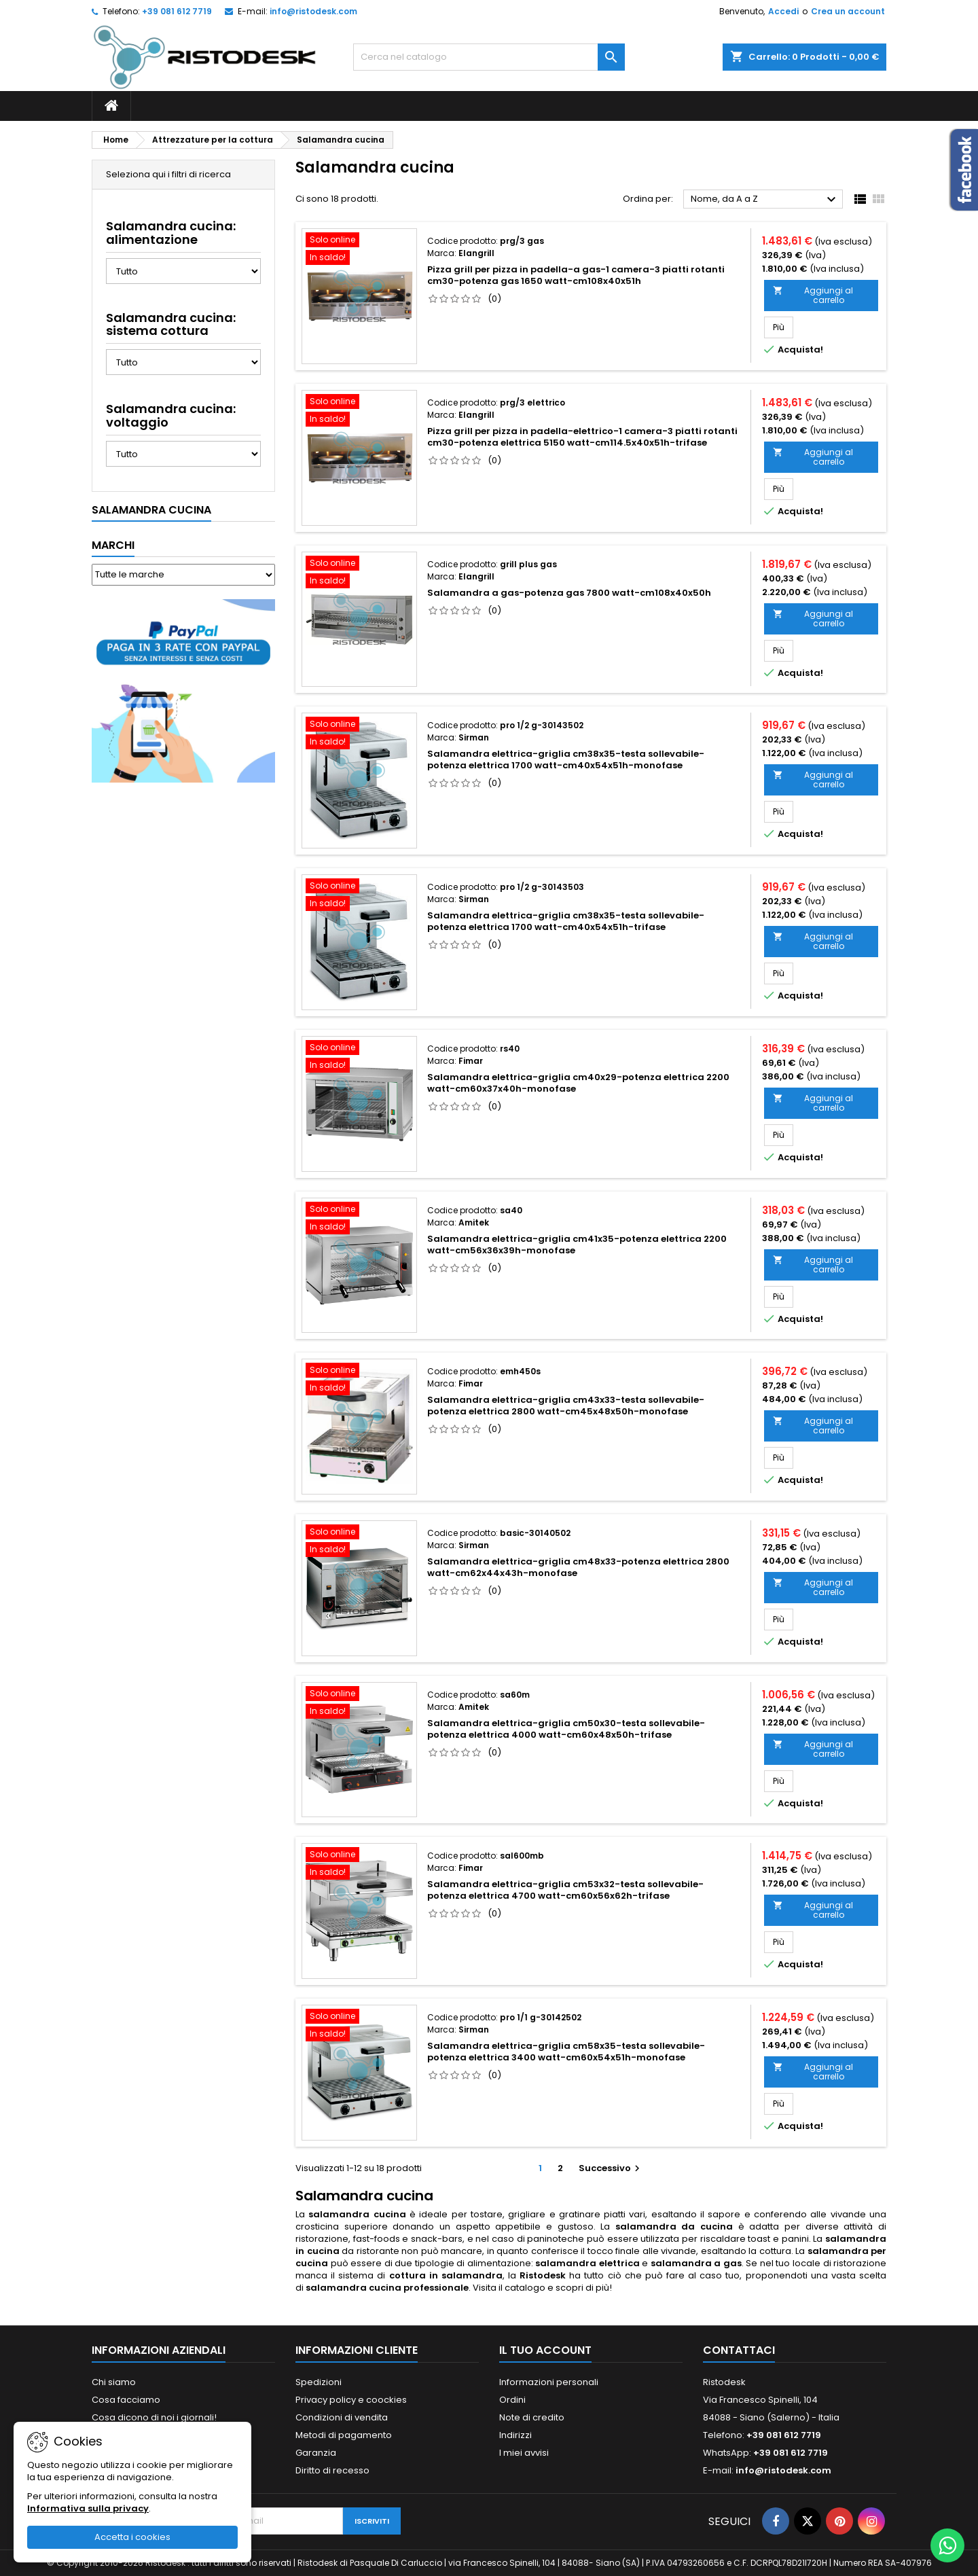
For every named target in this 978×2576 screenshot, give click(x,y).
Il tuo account (545, 2350)
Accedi (783, 11)
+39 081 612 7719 (177, 11)
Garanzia (315, 2452)
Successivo (611, 2168)
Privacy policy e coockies (351, 2399)
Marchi (113, 545)
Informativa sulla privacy (88, 2508)
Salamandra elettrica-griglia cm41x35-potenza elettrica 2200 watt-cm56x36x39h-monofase (577, 1244)
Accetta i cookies (132, 2536)
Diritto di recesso (332, 2470)
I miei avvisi (524, 2452)
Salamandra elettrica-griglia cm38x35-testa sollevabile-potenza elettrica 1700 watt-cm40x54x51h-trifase (565, 921)
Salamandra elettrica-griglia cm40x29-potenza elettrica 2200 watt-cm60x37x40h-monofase (578, 1083)
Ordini (512, 2399)
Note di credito (531, 2417)
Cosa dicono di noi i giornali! (154, 2417)
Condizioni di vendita (341, 2417)
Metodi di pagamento (343, 2435)
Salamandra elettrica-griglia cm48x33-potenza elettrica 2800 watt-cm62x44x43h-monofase (578, 1567)
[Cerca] (489, 57)
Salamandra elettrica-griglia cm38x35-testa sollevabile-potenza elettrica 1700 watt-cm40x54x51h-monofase (565, 759)
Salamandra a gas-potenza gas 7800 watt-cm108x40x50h (569, 592)
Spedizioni (318, 2382)
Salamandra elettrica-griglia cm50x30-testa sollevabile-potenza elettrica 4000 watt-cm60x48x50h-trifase (566, 1729)
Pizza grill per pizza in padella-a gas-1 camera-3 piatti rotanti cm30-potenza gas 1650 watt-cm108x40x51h (576, 275)
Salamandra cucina (151, 510)
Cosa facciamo (126, 2399)
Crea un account (848, 11)
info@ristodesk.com (313, 11)
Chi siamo (114, 2382)
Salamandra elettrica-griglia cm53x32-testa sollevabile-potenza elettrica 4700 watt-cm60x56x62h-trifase (565, 1890)
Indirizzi (515, 2435)
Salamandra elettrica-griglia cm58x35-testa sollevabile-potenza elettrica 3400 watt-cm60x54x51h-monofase (566, 2051)
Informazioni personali (548, 2382)
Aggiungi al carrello (813, 295)
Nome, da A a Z (765, 200)
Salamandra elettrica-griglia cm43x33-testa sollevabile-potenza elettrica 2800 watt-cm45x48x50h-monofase (565, 1405)
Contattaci (739, 2350)
